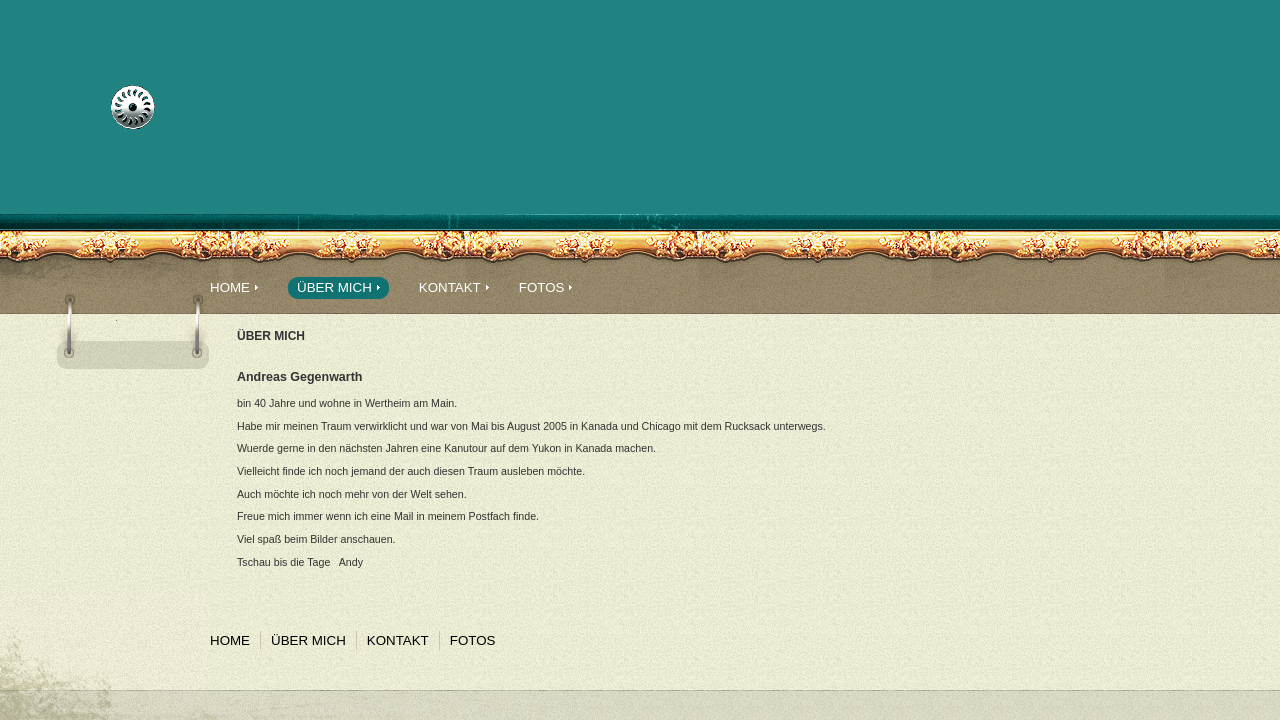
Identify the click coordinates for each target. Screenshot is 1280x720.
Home (230, 287)
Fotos (542, 287)
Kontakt (450, 287)
